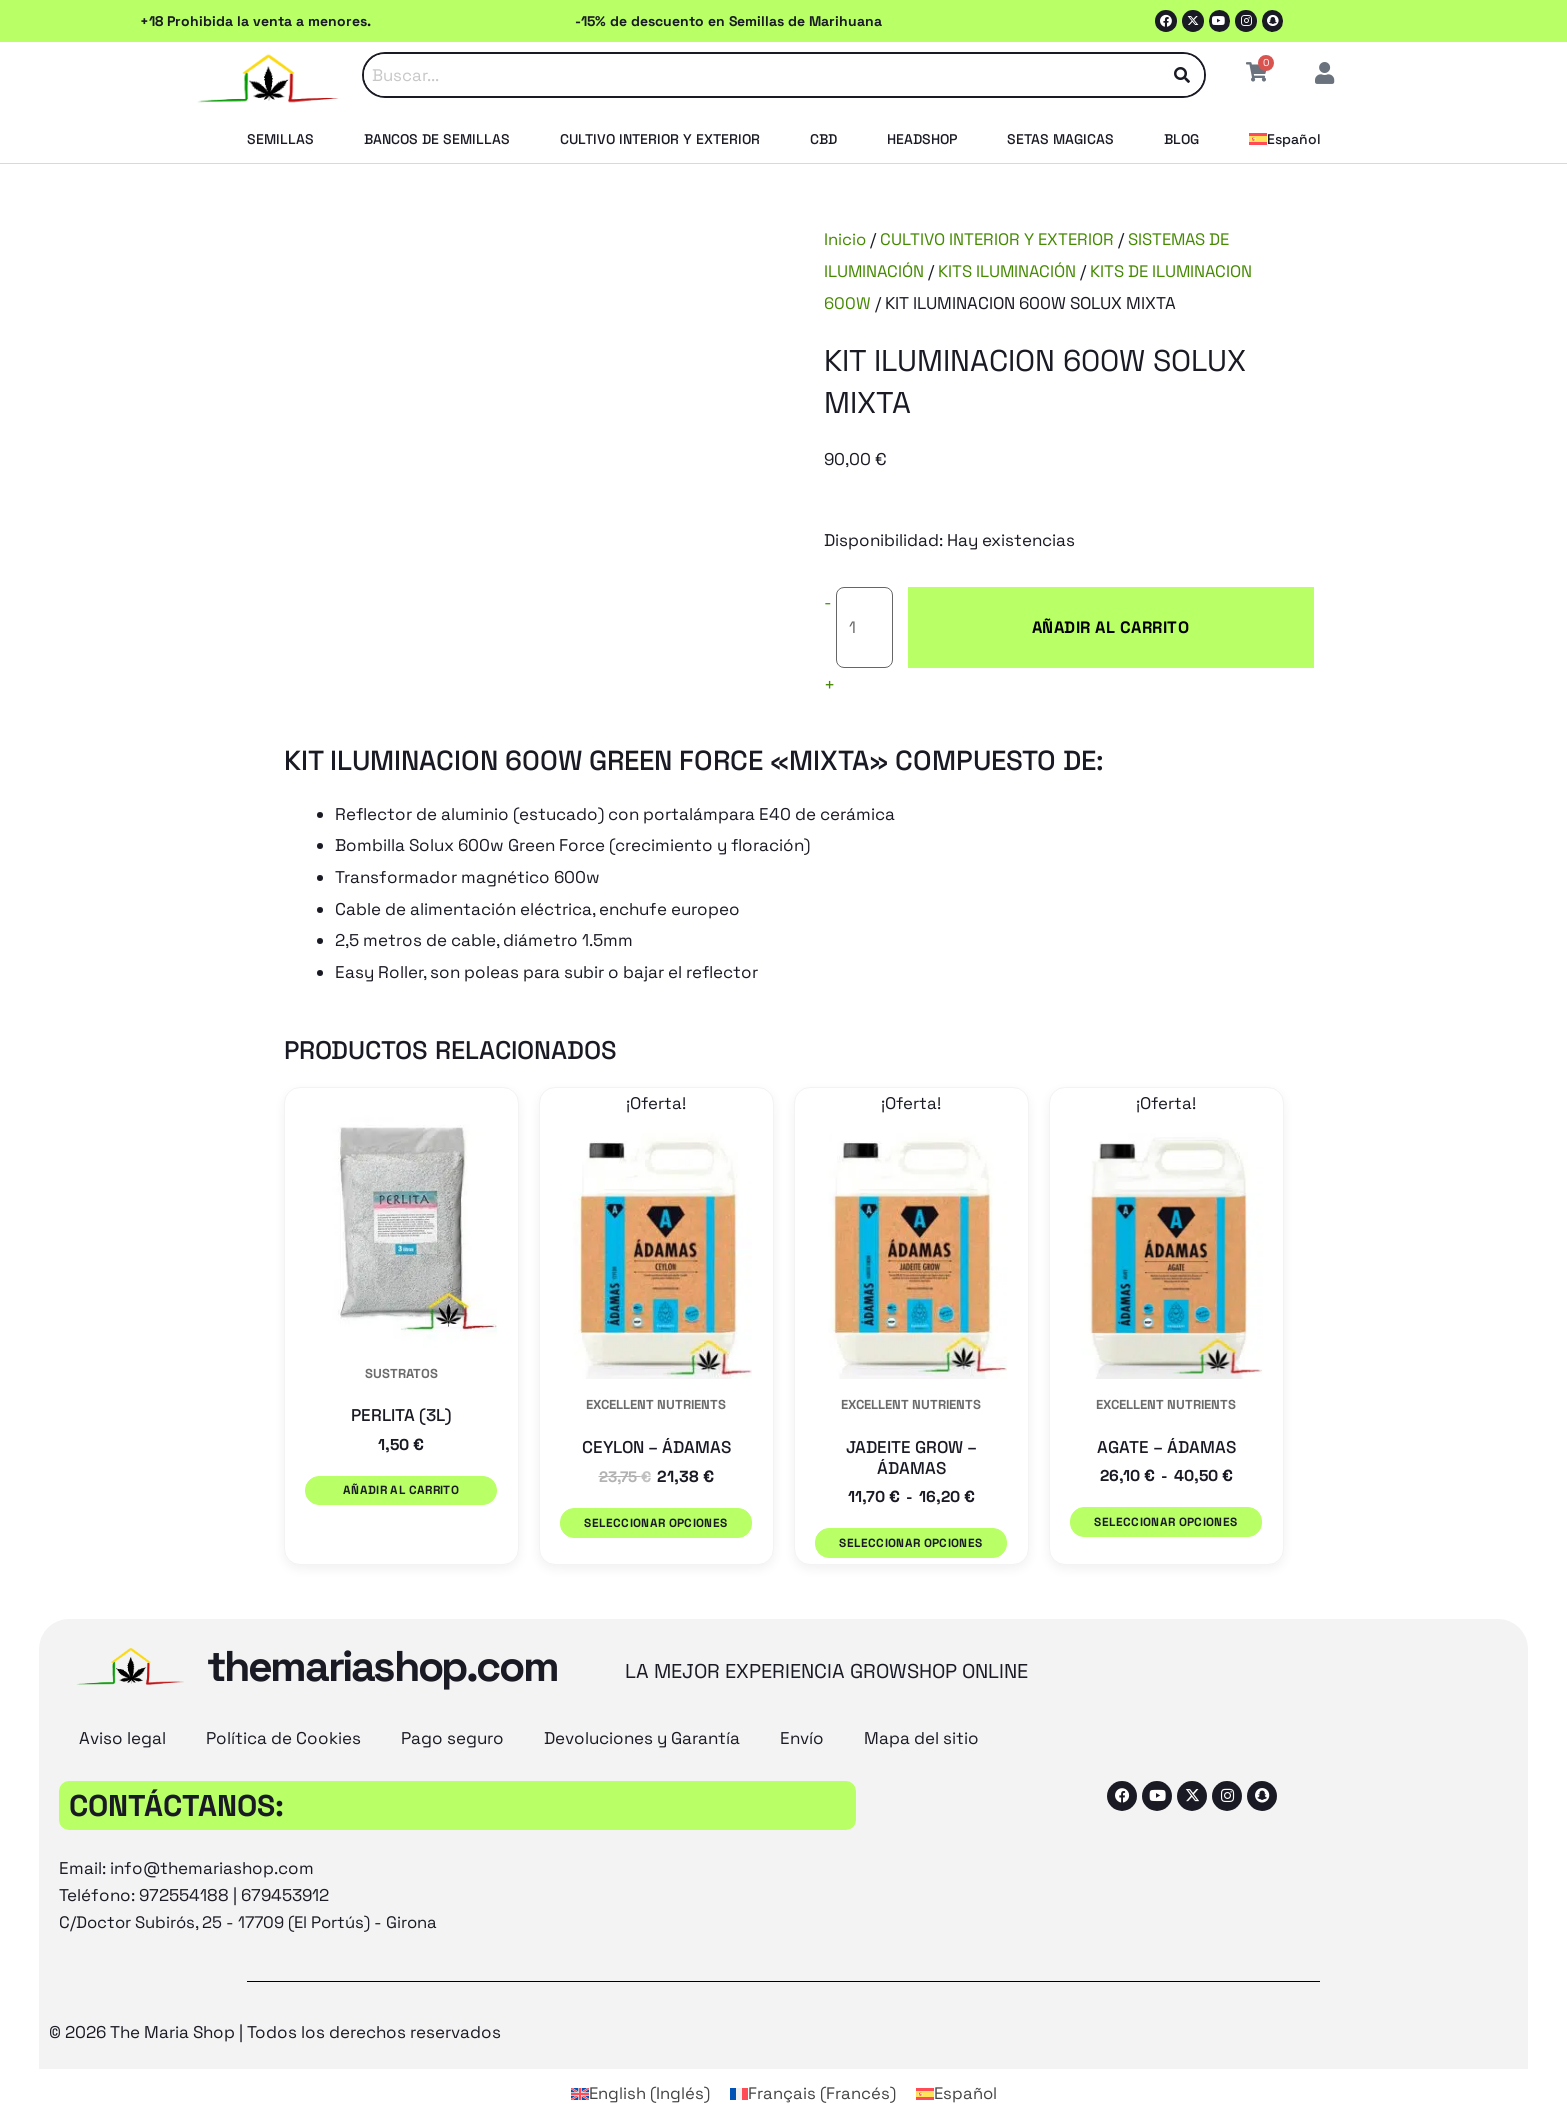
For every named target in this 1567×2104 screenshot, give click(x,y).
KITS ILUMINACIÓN (1010, 271)
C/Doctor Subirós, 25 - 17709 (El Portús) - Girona (252, 1880)
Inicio (845, 239)
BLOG (1181, 139)
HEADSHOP (922, 139)
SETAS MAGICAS (1060, 139)
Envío (802, 1696)
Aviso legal (122, 1696)
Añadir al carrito (1042, 610)
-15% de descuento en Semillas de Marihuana (728, 21)
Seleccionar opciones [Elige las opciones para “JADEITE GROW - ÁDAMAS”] (911, 1509)
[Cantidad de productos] (865, 611)
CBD (823, 139)
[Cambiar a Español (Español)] (956, 2051)
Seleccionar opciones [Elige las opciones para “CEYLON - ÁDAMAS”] (656, 1487)
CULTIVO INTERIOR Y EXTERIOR (660, 139)
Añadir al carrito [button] (401, 1456)
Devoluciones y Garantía (642, 1696)
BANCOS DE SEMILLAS (437, 139)
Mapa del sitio (921, 1696)
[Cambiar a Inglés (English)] (639, 2051)
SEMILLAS (280, 139)
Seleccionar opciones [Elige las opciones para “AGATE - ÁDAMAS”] (1166, 1487)
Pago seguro (452, 1696)
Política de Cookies (283, 1696)
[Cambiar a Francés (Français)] (812, 2051)
